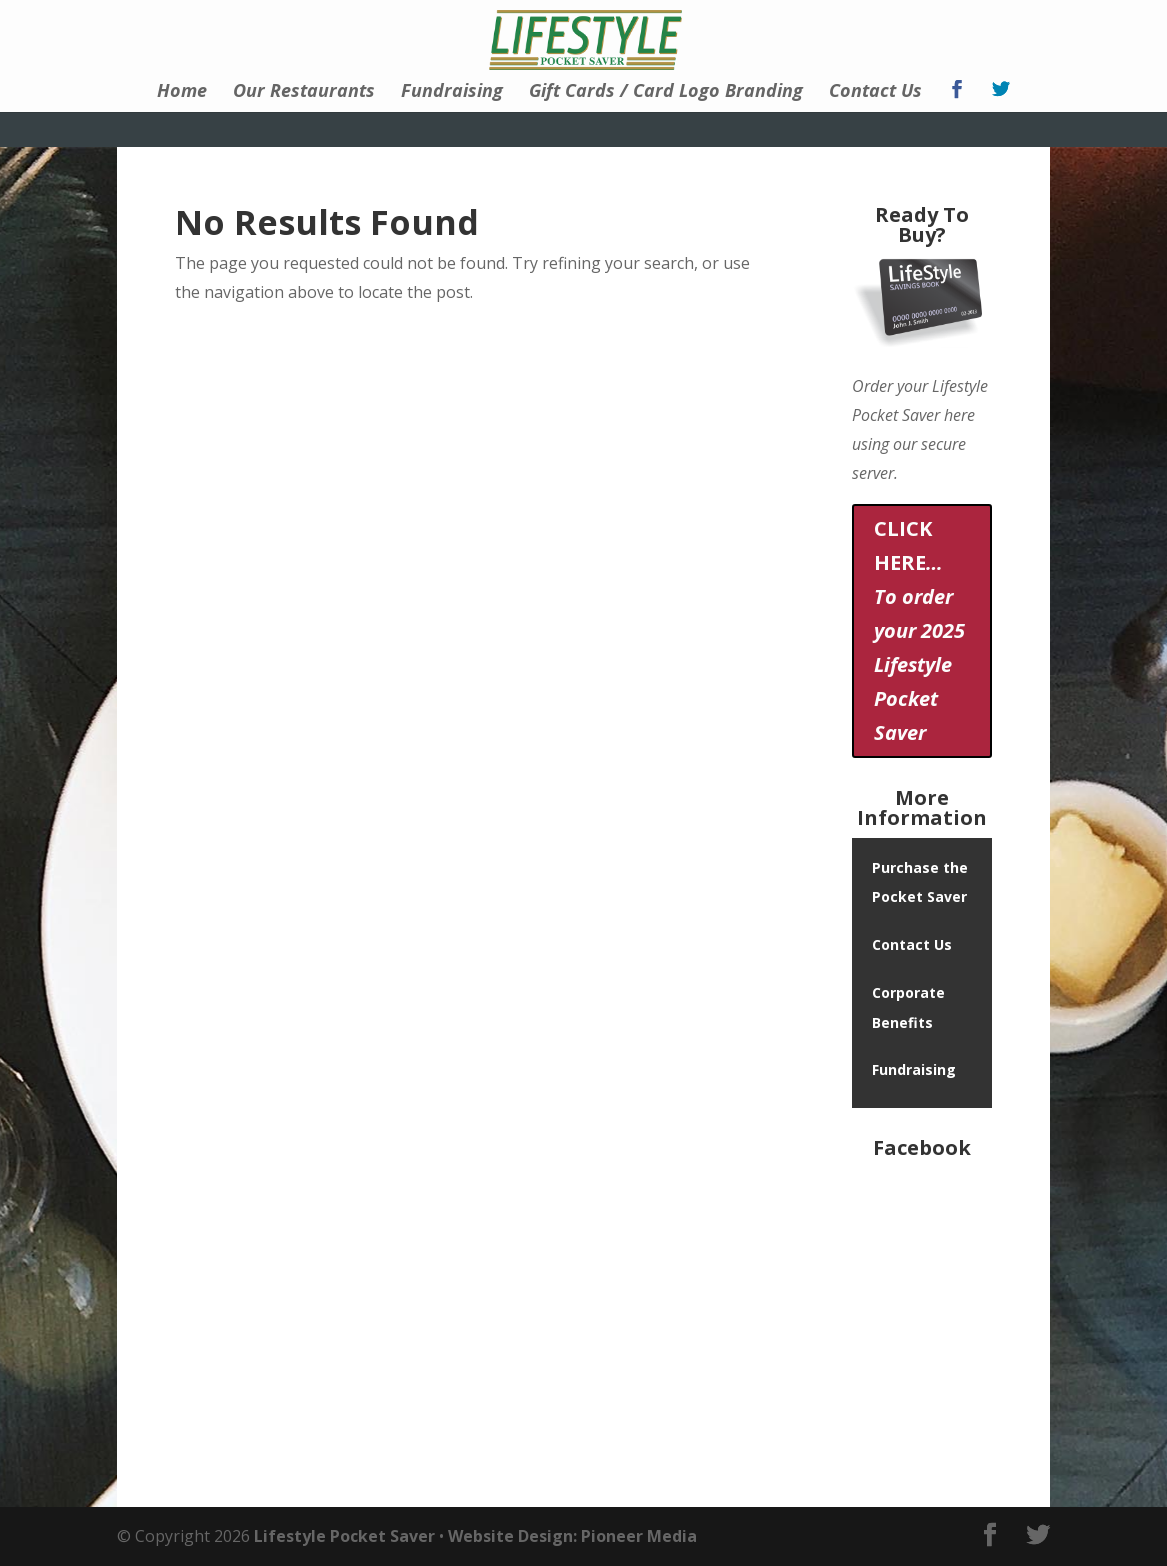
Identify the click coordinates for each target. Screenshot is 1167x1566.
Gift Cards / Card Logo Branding (666, 92)
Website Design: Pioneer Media (572, 1536)
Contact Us (875, 92)
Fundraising (452, 92)
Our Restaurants (304, 92)
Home (182, 92)
